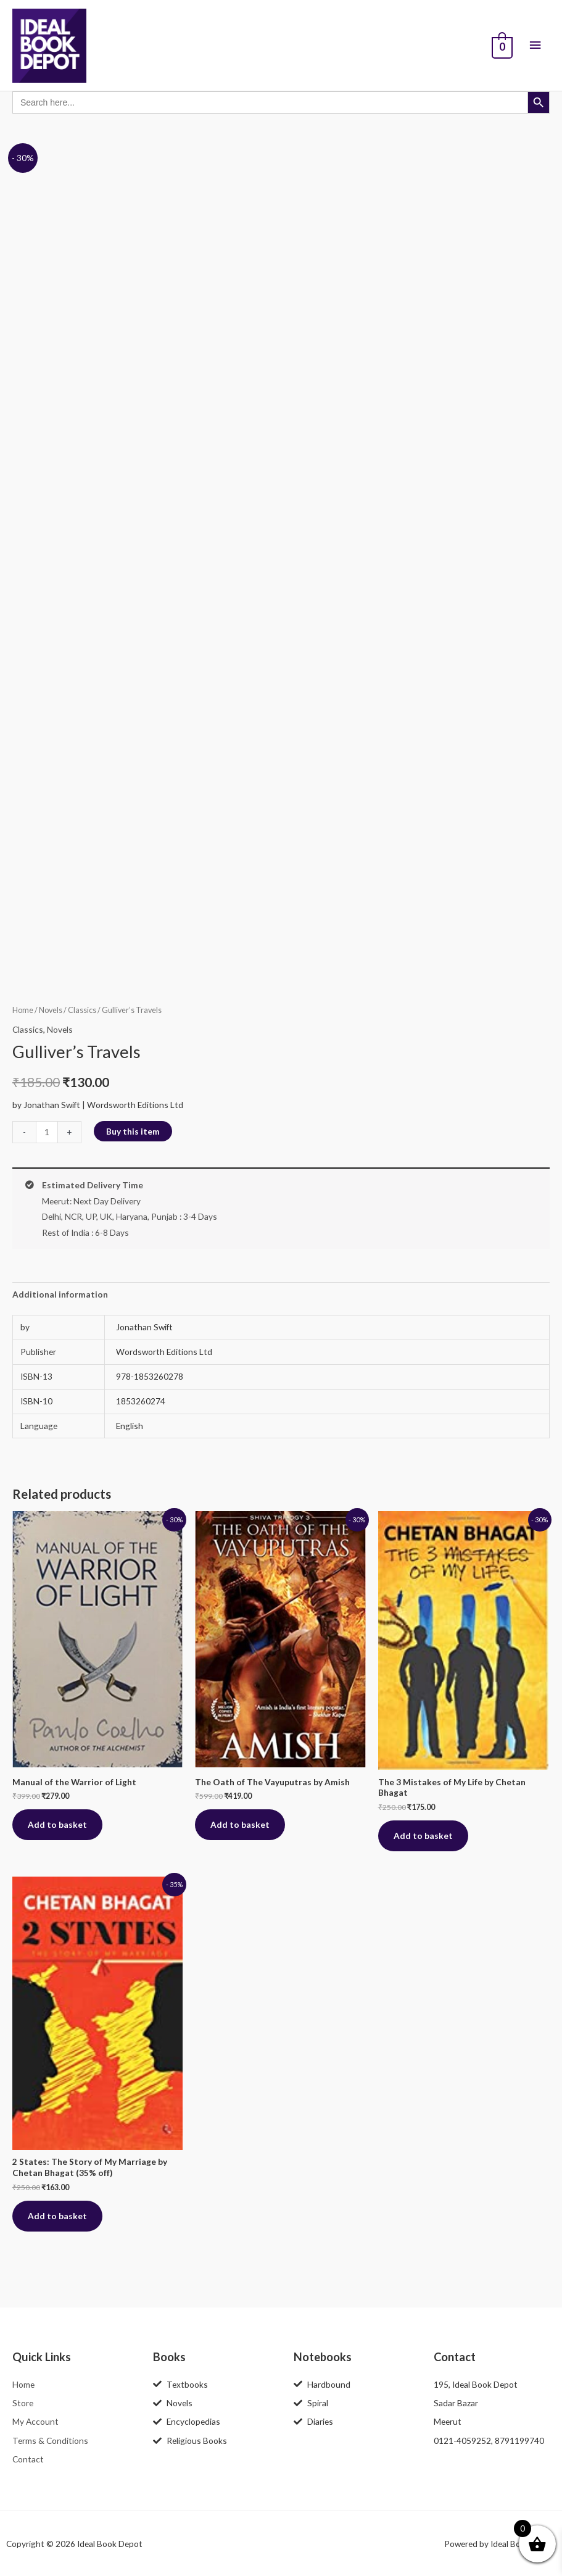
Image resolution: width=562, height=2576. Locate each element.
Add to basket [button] (57, 1824)
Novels (50, 1010)
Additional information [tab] (60, 1294)
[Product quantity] (47, 1132)
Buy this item (133, 1131)
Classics (82, 1010)
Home (22, 1010)
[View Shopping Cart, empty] (501, 46)
